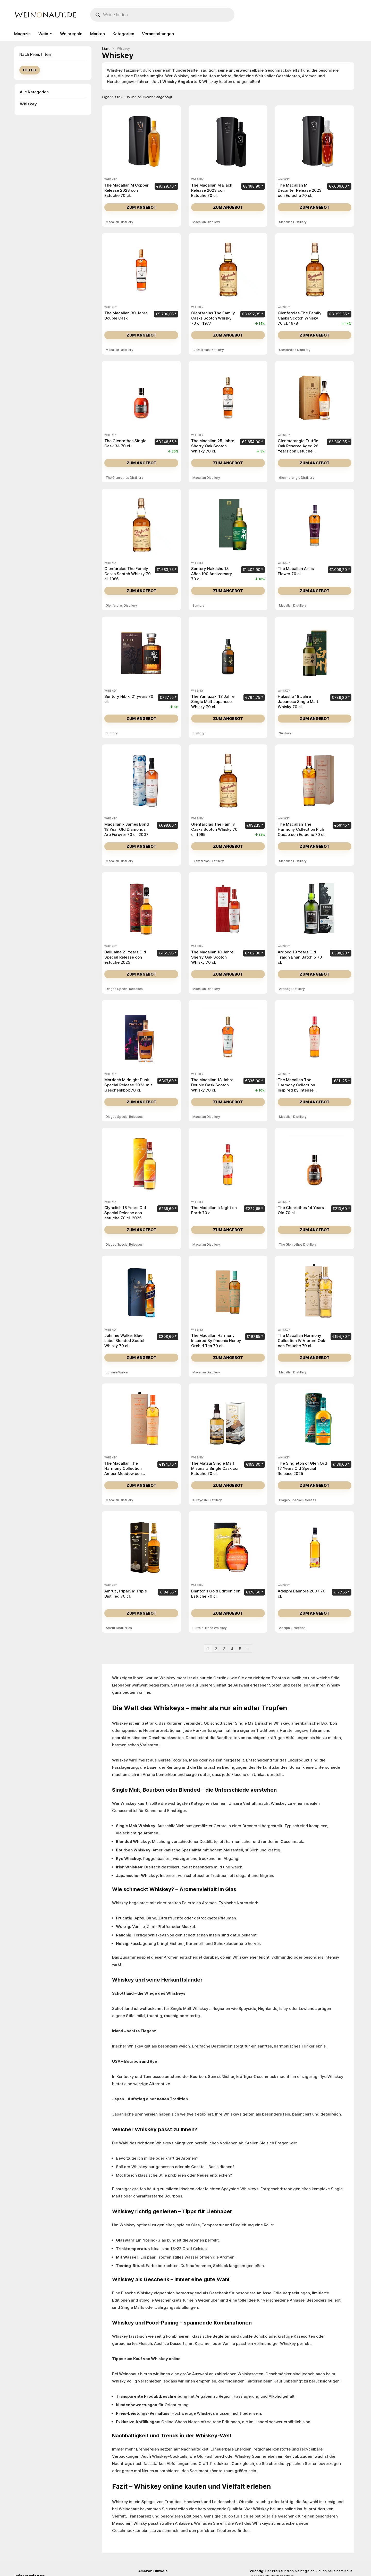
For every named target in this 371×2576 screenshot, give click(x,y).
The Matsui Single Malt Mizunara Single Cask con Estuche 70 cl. (215, 1468)
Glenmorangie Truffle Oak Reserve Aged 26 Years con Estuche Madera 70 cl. (298, 448)
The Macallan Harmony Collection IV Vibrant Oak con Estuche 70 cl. (301, 1340)
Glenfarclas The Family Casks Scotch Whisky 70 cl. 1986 (127, 573)
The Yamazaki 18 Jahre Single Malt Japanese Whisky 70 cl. (212, 701)
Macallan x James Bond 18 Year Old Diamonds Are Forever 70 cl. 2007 (126, 829)
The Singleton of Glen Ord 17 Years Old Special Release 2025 (302, 1468)
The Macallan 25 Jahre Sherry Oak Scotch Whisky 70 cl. (212, 446)
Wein (43, 33)
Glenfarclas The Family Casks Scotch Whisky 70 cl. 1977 (213, 318)
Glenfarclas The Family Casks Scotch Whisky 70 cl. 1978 (300, 318)
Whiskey (28, 104)
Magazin (22, 33)
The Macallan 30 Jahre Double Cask (126, 316)
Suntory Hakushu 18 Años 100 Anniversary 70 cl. (211, 573)
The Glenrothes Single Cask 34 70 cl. (125, 443)
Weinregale (71, 33)
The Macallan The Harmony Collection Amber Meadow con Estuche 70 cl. (123, 1471)
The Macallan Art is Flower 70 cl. (296, 571)
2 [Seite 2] (216, 1648)
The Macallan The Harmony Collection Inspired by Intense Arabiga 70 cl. (296, 1087)
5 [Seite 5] (240, 1648)
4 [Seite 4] (232, 1648)
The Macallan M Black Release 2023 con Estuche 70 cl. (211, 190)
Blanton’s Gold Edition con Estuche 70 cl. (215, 1594)
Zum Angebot (141, 207)
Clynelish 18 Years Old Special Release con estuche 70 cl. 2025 (125, 1212)
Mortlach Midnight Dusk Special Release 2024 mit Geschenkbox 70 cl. (128, 1085)
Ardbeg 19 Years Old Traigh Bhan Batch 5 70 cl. (300, 957)
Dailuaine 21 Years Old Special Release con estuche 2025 (125, 957)
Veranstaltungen (158, 33)
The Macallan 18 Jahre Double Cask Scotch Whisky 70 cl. (212, 1085)
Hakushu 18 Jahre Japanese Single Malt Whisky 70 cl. (298, 701)
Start (105, 49)
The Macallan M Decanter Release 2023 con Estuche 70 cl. (300, 190)
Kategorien (123, 33)
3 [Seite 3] (224, 1648)
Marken (97, 33)
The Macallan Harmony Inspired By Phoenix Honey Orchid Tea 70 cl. (216, 1340)
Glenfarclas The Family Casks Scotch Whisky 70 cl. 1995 (214, 829)
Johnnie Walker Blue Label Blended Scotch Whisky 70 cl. (125, 1340)
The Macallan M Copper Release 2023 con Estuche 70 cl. (126, 190)
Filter (29, 70)
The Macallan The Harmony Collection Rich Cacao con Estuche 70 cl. (301, 829)
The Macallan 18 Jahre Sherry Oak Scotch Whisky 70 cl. (212, 957)
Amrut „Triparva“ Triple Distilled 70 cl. (125, 1594)
